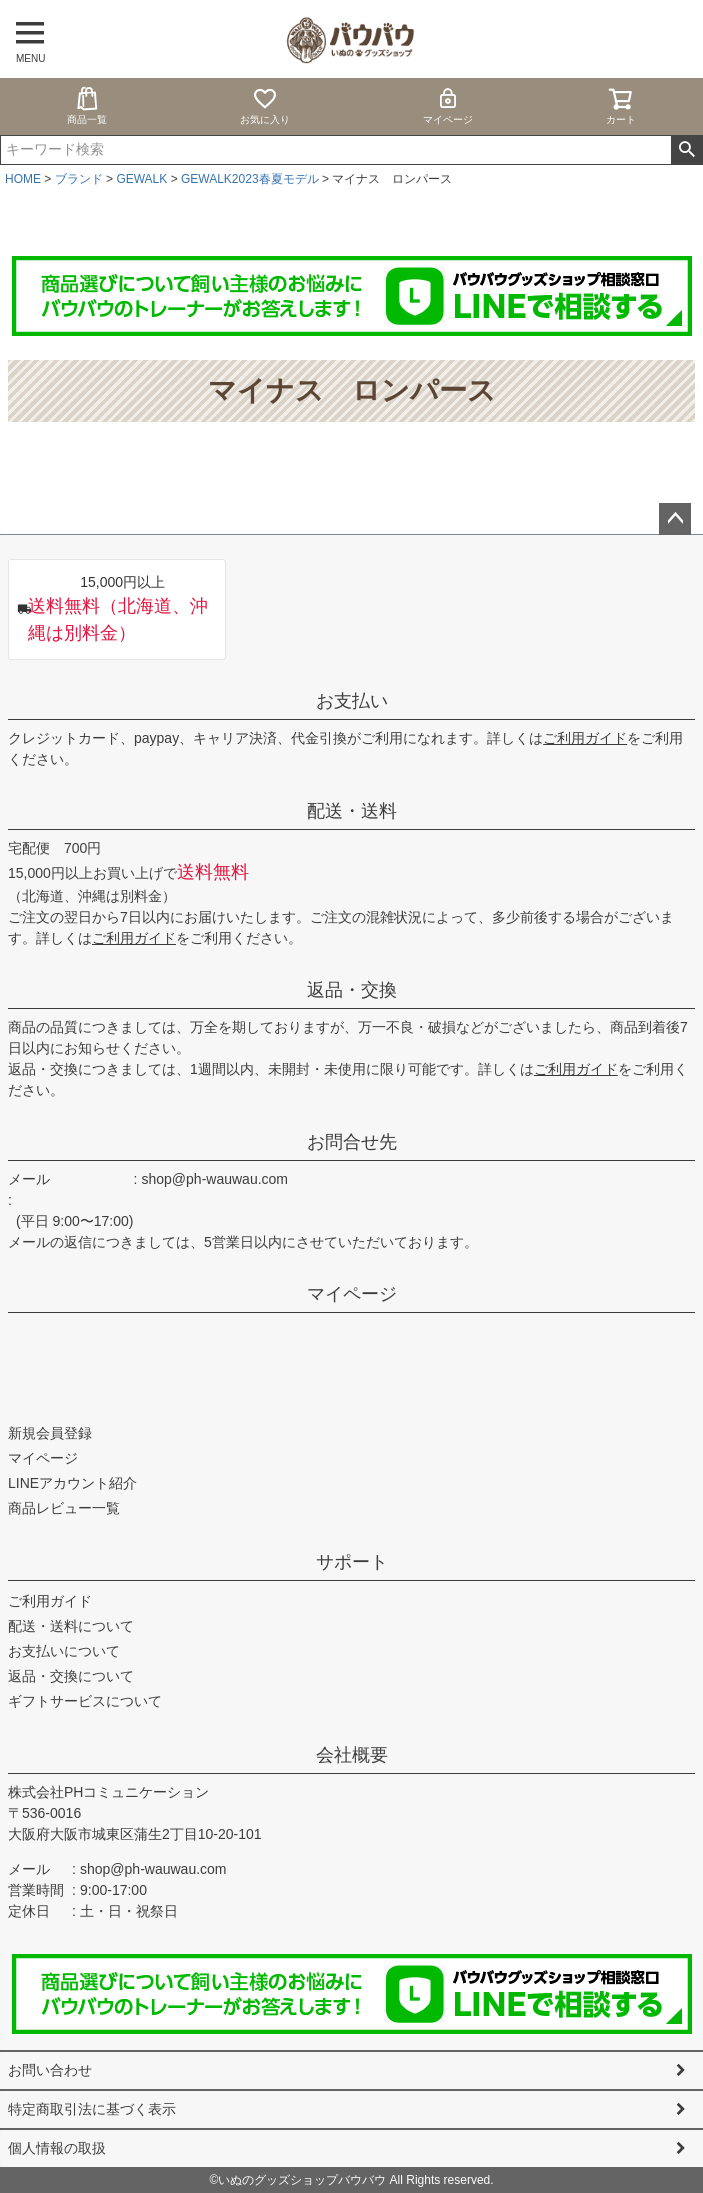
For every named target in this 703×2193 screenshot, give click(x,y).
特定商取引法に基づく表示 (92, 2109)
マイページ (448, 105)
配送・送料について (71, 1626)
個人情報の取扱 (57, 2148)
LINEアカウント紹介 (72, 1483)
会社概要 (352, 1755)
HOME (23, 179)
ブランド (79, 179)
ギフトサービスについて (85, 1701)
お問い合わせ (50, 2070)
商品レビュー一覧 (64, 1508)
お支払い (352, 701)
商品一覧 (87, 105)
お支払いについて (64, 1651)
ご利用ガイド (585, 738)
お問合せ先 (352, 1142)
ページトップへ (675, 519)
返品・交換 (352, 990)
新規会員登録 (50, 1433)
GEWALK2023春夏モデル (250, 179)
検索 (686, 150)
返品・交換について (71, 1676)
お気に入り (265, 105)
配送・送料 (352, 811)
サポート (352, 1562)
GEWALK (141, 179)
